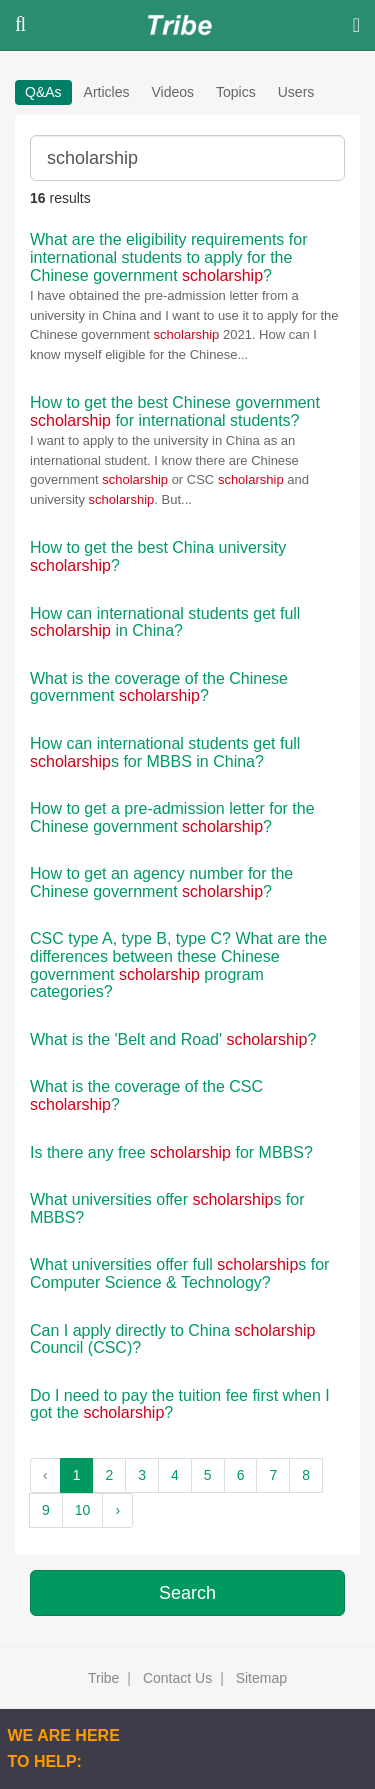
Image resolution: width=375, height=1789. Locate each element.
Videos (172, 92)
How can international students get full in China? (165, 622)
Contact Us (177, 1678)
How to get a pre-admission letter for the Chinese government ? (172, 817)
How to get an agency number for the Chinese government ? (161, 882)
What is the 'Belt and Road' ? (173, 1039)
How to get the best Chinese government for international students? (175, 411)
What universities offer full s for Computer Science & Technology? (179, 1273)
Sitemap (261, 1678)
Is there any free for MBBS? (171, 1152)
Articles (107, 92)
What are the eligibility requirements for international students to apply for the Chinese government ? (168, 257)
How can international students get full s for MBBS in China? (165, 752)
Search (187, 1593)
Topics (236, 92)
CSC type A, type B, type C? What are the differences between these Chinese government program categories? (178, 965)
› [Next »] (117, 1510)
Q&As (43, 92)
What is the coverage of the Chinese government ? (159, 687)
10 (83, 1510)
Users (296, 92)
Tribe (103, 1678)
